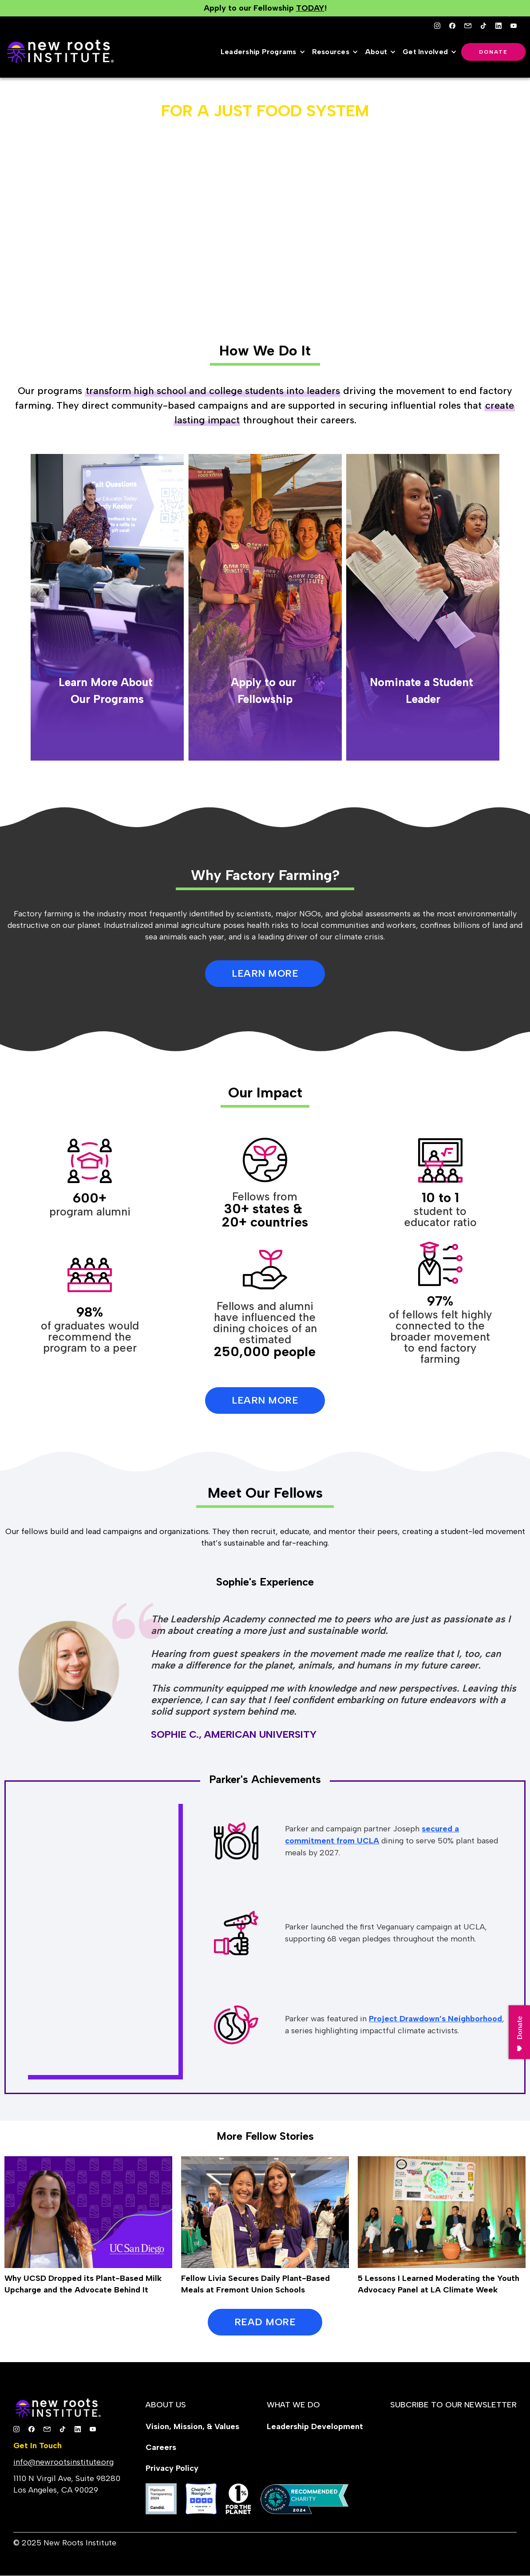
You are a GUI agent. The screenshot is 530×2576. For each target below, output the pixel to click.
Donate (493, 52)
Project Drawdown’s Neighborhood (435, 2019)
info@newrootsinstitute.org (63, 2462)
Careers (161, 2447)
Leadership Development (315, 2426)
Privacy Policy (172, 2468)
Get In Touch (37, 2445)
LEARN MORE (265, 973)
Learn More (265, 1400)
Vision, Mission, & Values (192, 2426)
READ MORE (265, 2322)
